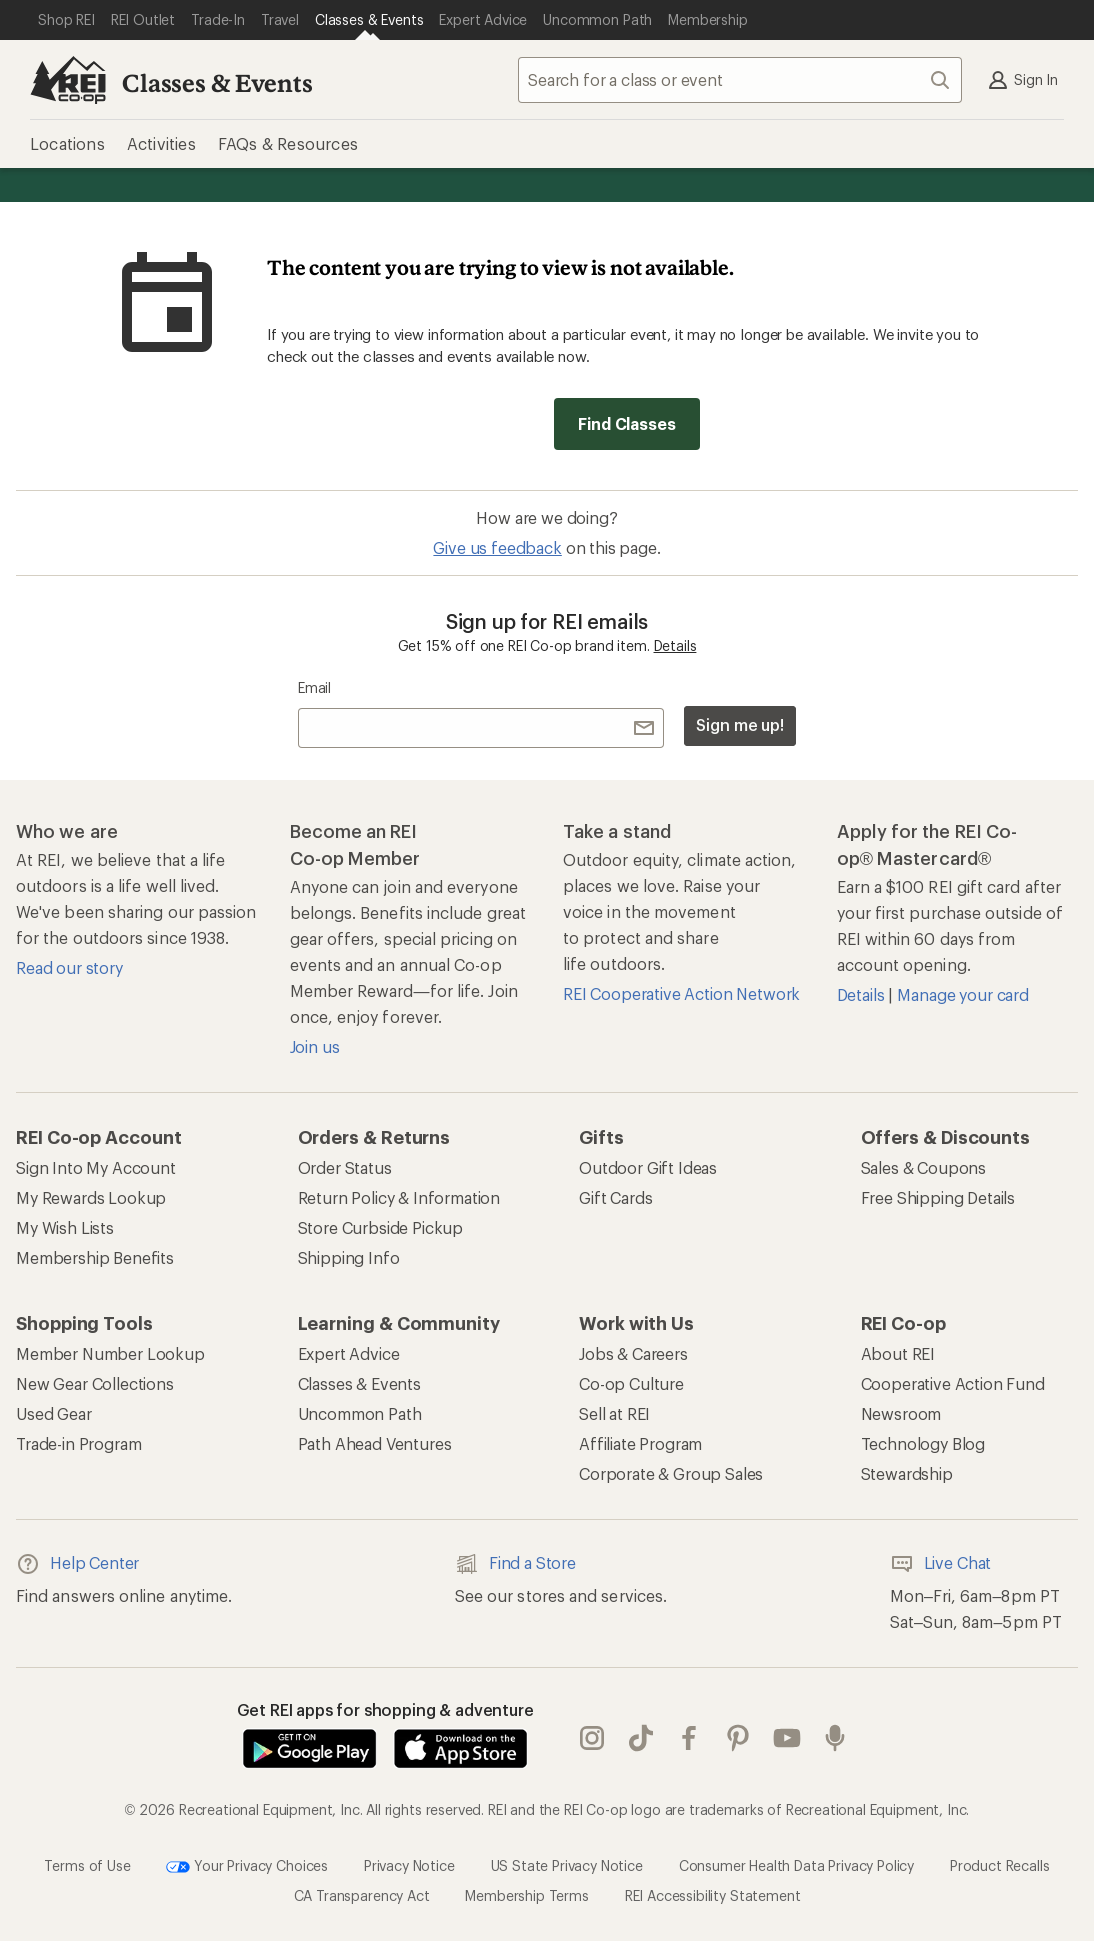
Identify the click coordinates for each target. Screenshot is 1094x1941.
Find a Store (515, 1564)
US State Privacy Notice (567, 1864)
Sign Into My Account (96, 1167)
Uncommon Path (360, 1413)
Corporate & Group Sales (671, 1473)
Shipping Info (349, 1257)
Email (314, 687)
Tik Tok (641, 1738)
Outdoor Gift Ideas (648, 1167)
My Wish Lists (65, 1227)
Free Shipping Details (938, 1197)
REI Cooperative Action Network (681, 993)
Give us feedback (497, 547)
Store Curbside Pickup (381, 1227)
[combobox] (740, 80)
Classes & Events (217, 82)
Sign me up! (740, 724)
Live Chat (941, 1564)
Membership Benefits (95, 1257)
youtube (787, 1738)
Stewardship (907, 1473)
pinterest (738, 1738)
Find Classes (626, 423)
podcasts (835, 1738)
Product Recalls (1000, 1864)
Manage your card (962, 994)
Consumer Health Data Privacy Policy (796, 1864)
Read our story (69, 967)
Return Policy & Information (399, 1197)
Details (675, 645)
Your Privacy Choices (247, 1867)
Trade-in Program (78, 1443)
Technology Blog (923, 1443)
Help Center (77, 1564)
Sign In (1022, 80)
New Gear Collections (95, 1383)
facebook (689, 1738)
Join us (315, 1046)
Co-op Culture (631, 1383)
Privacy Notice (409, 1864)
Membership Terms (526, 1895)
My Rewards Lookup (91, 1197)
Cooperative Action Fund (953, 1383)
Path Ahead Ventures (375, 1443)
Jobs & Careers (633, 1353)
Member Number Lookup (110, 1353)
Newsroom (901, 1413)
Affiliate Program (640, 1443)
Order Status (345, 1167)
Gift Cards (615, 1197)
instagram (592, 1738)
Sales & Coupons (924, 1167)
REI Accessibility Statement (713, 1895)
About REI (898, 1353)
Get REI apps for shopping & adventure (385, 1709)
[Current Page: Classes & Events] (369, 20)
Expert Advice (349, 1353)
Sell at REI (614, 1413)
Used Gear (54, 1413)
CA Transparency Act (362, 1895)
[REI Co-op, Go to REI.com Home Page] (68, 80)
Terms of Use (87, 1864)
